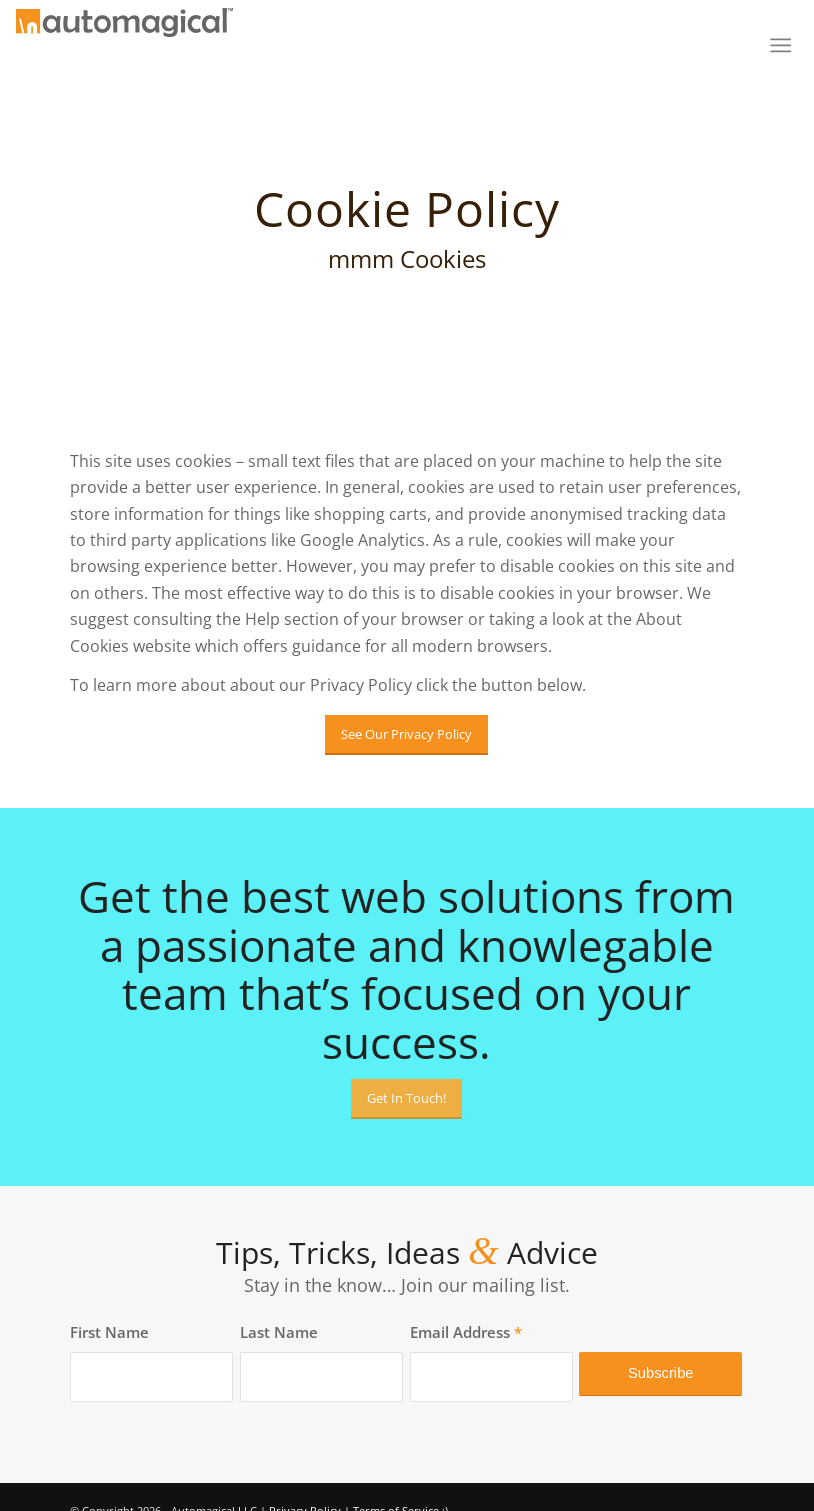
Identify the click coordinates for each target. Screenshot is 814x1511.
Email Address (466, 1332)
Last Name (279, 1332)
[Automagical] (124, 53)
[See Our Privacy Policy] (406, 735)
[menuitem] (774, 45)
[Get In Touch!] (406, 1099)
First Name (109, 1332)
